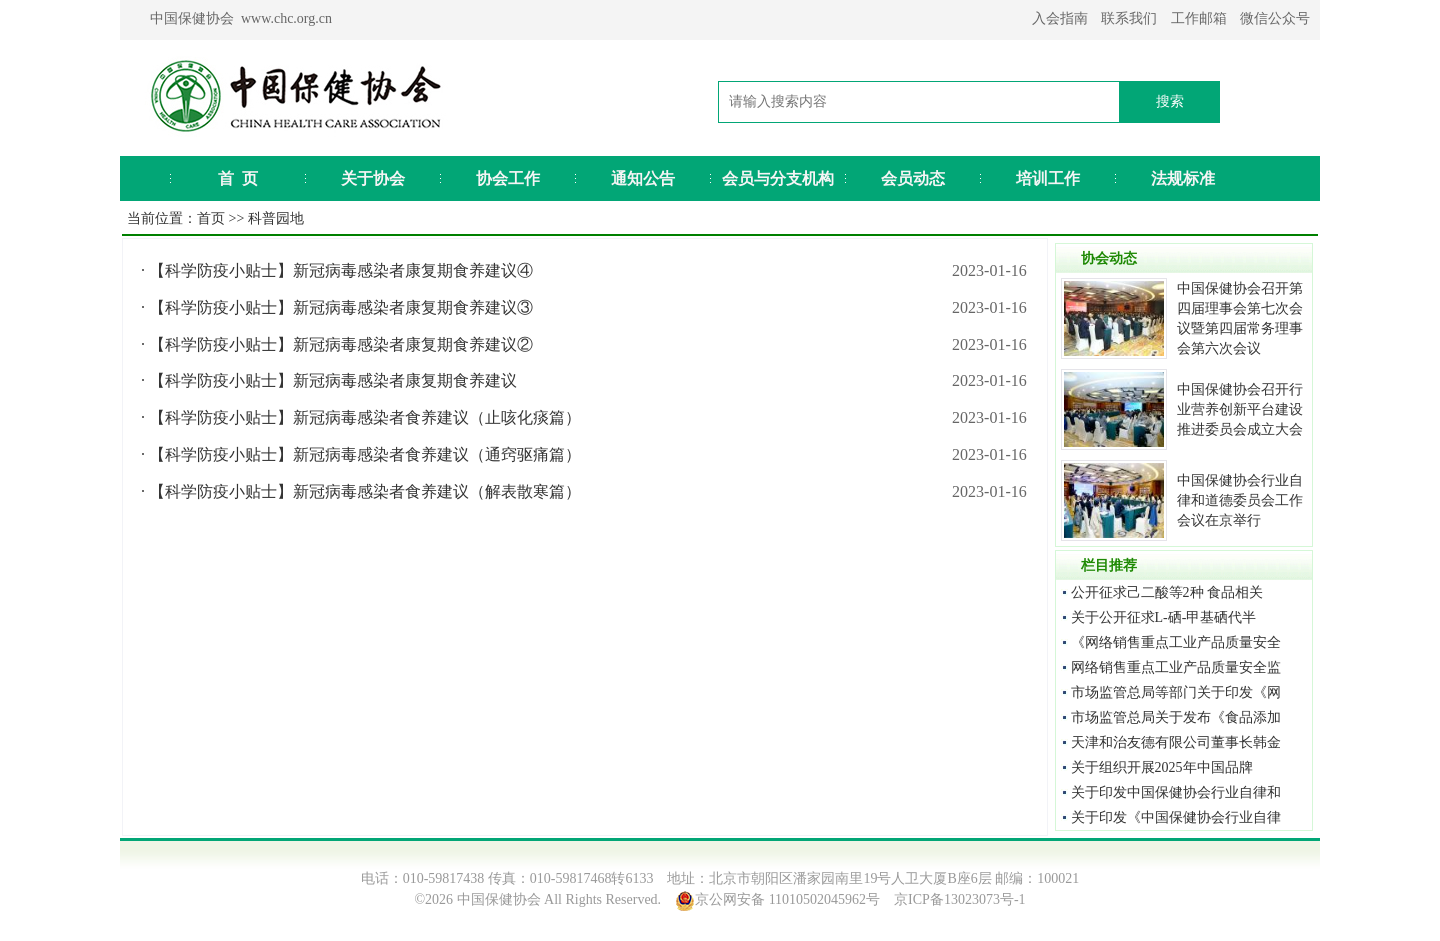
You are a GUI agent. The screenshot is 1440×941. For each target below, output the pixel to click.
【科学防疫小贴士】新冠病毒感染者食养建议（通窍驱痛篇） (365, 454)
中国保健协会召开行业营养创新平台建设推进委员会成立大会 (1240, 409)
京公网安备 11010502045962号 (787, 899)
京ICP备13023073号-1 (959, 899)
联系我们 (1129, 18)
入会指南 (1060, 18)
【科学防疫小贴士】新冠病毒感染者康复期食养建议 (333, 380)
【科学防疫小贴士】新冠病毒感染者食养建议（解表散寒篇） (365, 491)
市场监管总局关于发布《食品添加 (1176, 717)
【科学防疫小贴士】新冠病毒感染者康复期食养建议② (341, 344)
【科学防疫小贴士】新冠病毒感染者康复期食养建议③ (341, 307)
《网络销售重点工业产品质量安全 (1176, 642)
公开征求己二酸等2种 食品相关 (1167, 592)
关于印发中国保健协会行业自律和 (1176, 792)
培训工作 (1048, 178)
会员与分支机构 (778, 178)
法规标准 (1183, 178)
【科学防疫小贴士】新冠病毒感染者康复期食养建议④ (341, 270)
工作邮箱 (1199, 18)
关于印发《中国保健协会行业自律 (1176, 817)
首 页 (238, 178)
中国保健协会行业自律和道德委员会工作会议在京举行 (1240, 500)
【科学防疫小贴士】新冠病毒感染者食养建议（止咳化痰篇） (365, 417)
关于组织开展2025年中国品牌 (1162, 767)
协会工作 (508, 178)
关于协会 (373, 178)
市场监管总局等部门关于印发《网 (1176, 692)
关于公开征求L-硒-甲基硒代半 (1164, 617)
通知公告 (643, 178)
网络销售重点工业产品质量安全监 (1176, 667)
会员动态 (913, 178)
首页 (211, 218)
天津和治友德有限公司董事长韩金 (1176, 742)
